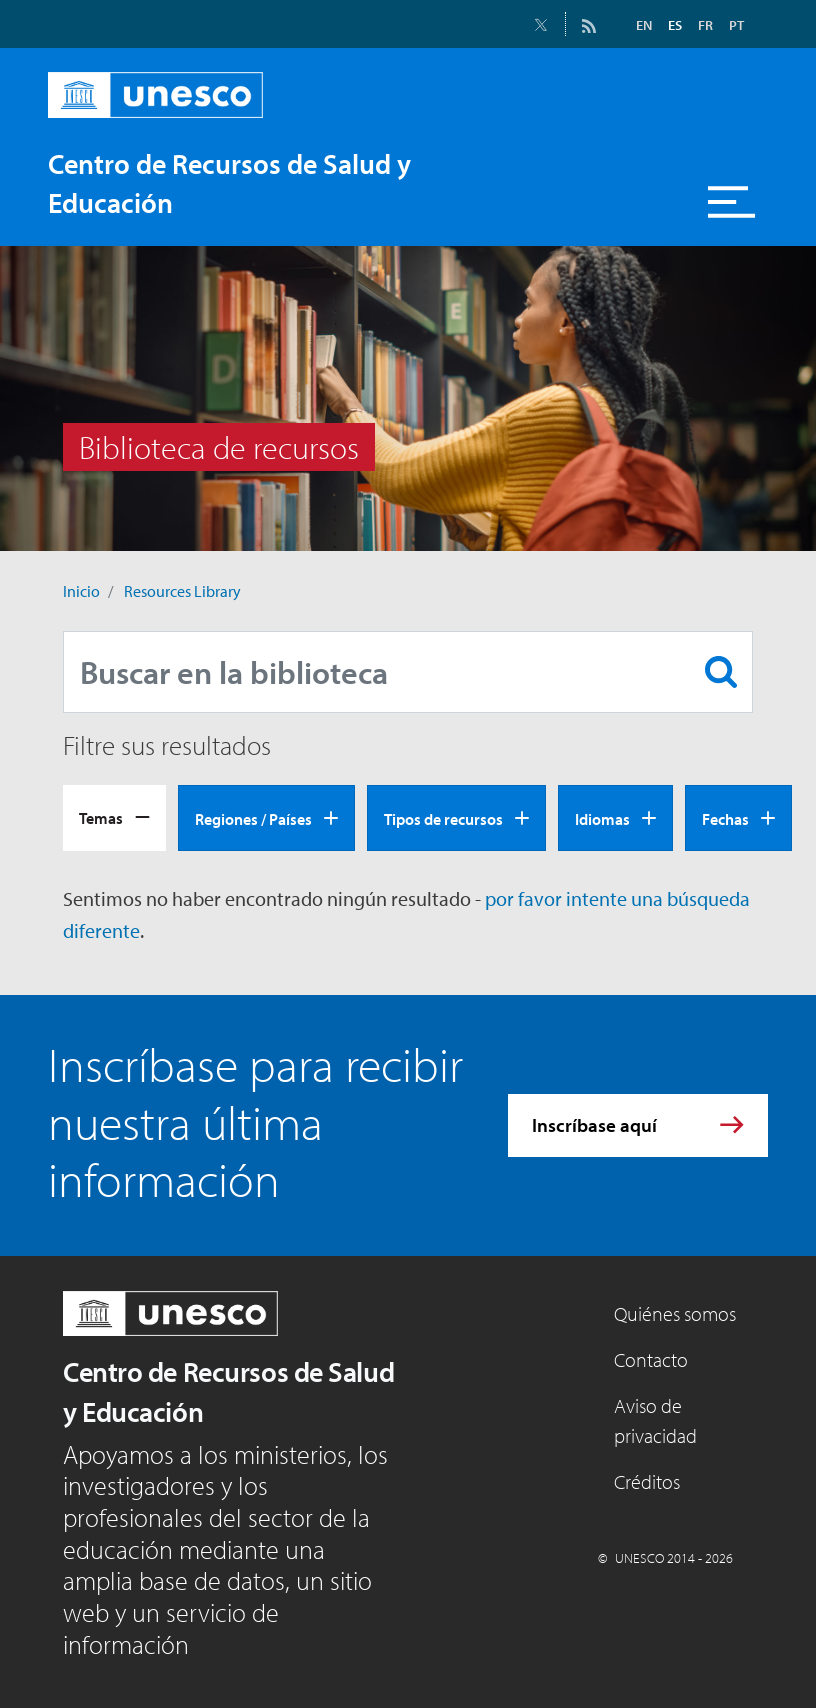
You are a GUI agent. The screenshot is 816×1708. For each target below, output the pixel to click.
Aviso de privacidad (655, 1420)
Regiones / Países (253, 819)
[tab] (114, 818)
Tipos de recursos (443, 819)
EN (644, 25)
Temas (101, 818)
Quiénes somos (675, 1313)
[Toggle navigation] (732, 202)
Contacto (651, 1359)
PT (736, 25)
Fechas (725, 819)
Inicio (81, 591)
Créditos (647, 1481)
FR (705, 25)
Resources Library (182, 591)
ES (675, 25)
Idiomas (602, 819)
